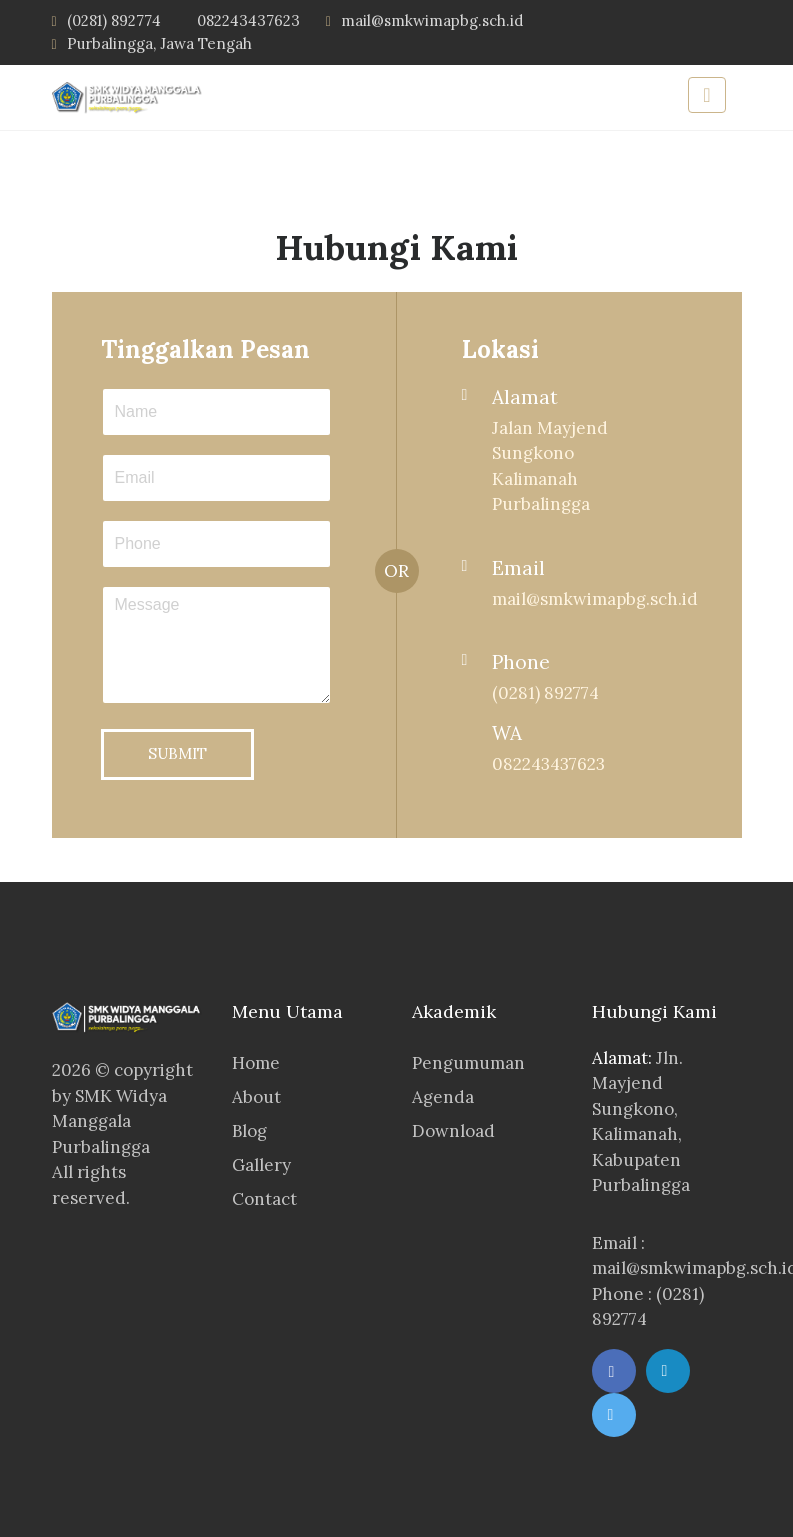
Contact (264, 1199)
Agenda (443, 1097)
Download (453, 1131)
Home (256, 1063)
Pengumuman (468, 1063)
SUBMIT (177, 753)
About (256, 1097)
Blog (249, 1131)
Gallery (261, 1165)
